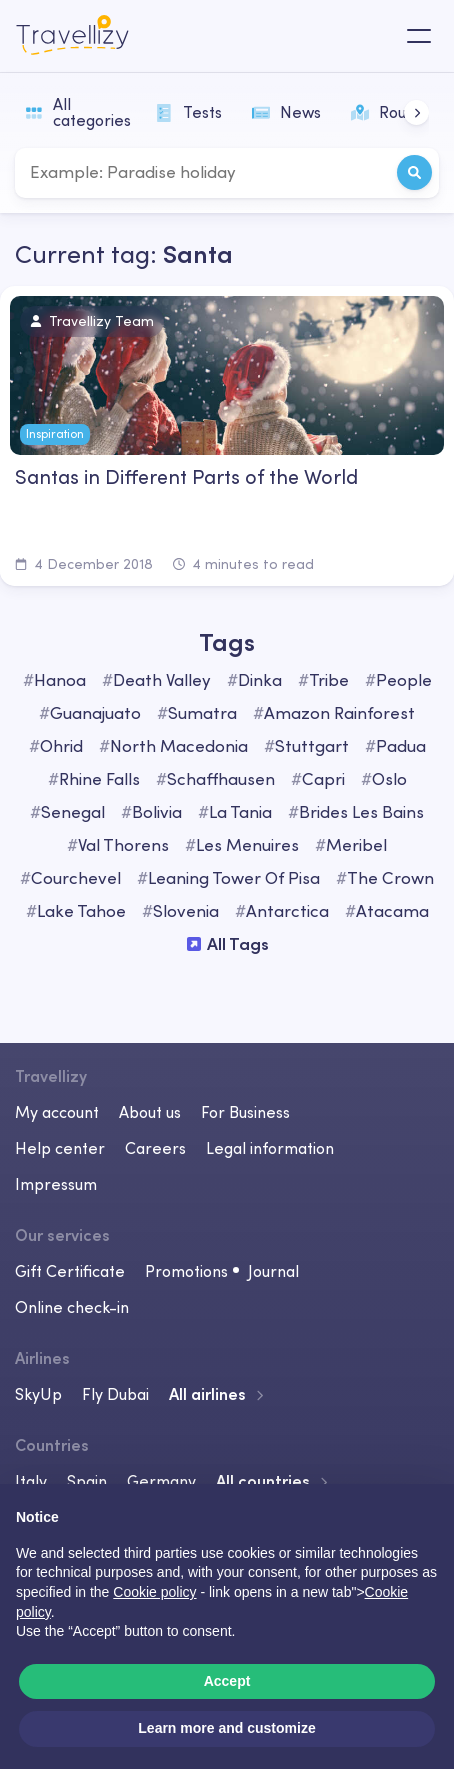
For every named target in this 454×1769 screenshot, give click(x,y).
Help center (60, 1148)
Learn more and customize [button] (226, 1728)
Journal (273, 1271)
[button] (416, 112)
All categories (78, 112)
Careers (155, 1148)
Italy (31, 1481)
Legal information (270, 1148)
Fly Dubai (115, 1394)
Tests (188, 112)
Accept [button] (227, 1681)
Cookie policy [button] (154, 1592)
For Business (245, 1112)
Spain (87, 1481)
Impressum (56, 1184)
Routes (390, 112)
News (286, 112)
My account (57, 1112)
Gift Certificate (70, 1271)
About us (150, 1112)
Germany (161, 1481)
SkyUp (38, 1394)
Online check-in (72, 1307)
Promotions (186, 1271)
